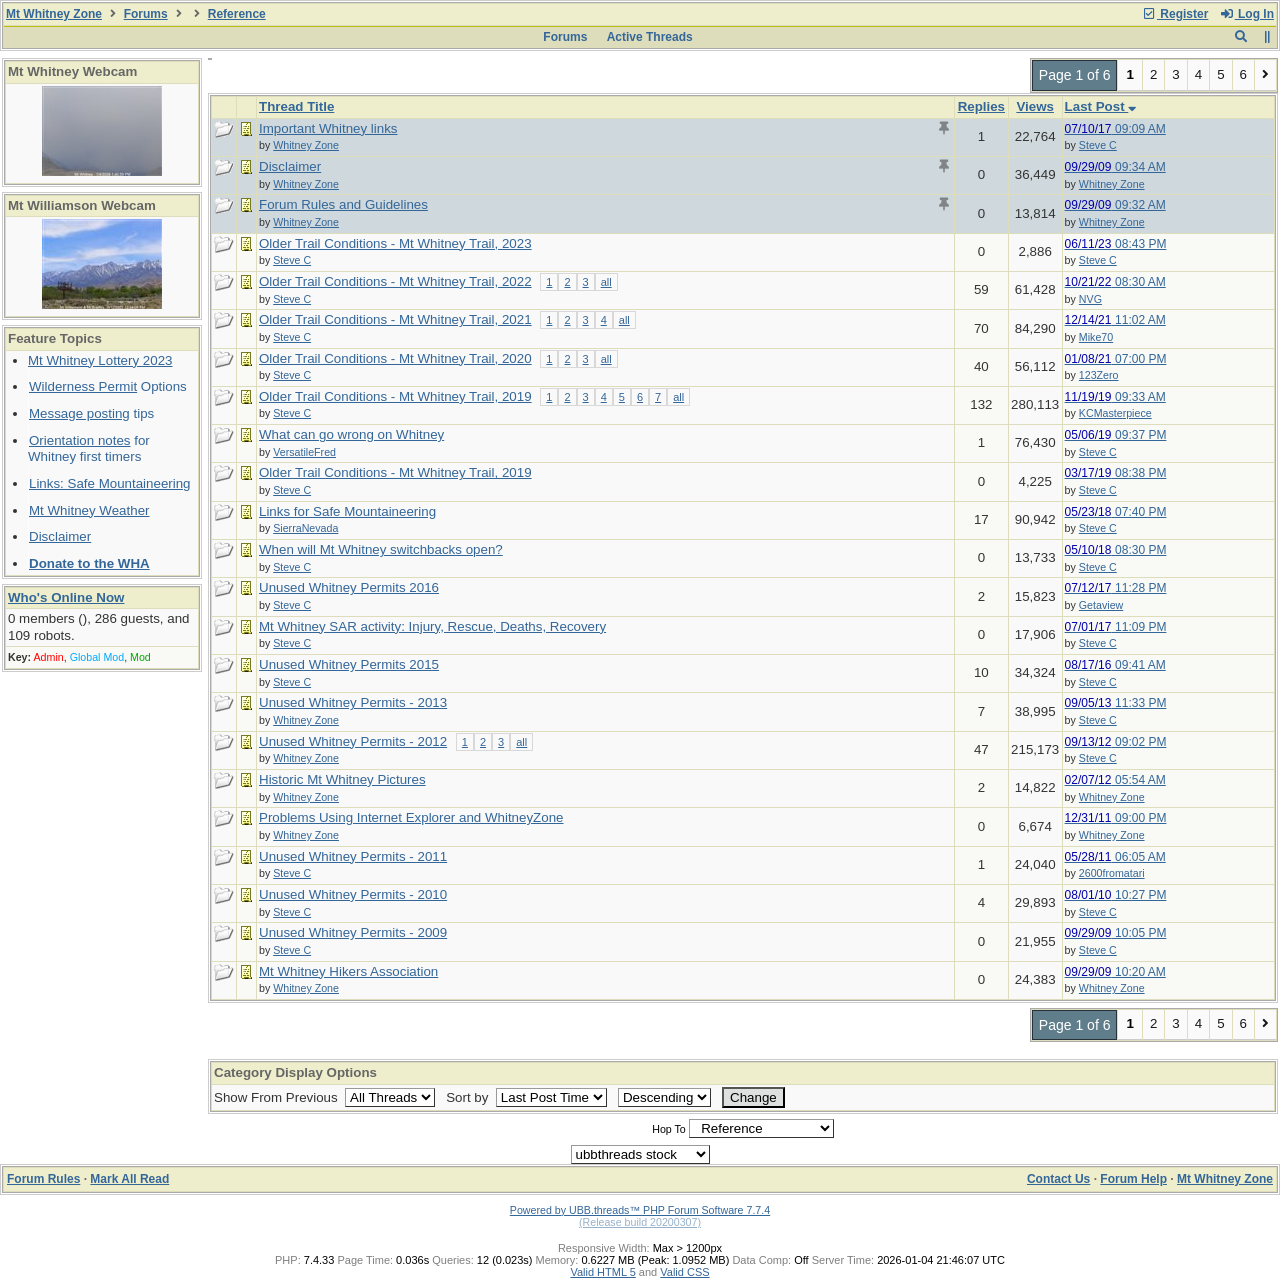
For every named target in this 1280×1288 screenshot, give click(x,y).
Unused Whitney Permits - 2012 (353, 741)
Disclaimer (60, 536)
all (606, 282)
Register (1175, 14)
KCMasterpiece (1115, 413)
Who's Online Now (66, 597)
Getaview (1101, 605)
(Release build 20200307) (640, 1222)
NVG (1090, 299)
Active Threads (650, 37)
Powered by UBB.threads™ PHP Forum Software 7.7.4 (640, 1210)
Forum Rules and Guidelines (343, 204)
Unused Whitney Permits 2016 (349, 587)
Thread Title (296, 106)
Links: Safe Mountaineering (110, 483)
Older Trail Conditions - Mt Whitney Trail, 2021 (395, 319)
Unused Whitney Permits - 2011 (353, 856)
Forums (146, 14)
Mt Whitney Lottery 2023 (100, 360)
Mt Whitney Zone (54, 14)
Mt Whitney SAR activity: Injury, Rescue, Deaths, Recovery (432, 626)
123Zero (1099, 375)
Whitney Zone (1112, 184)
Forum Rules (43, 1179)
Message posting (79, 413)
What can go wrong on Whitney (351, 434)
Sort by (469, 1097)
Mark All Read (129, 1179)
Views (1035, 106)
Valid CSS (684, 1272)
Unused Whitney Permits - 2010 (353, 894)
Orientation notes (80, 440)
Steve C (1098, 145)
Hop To (669, 1129)
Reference (237, 14)
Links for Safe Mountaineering (347, 511)
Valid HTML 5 (602, 1272)
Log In (1247, 14)
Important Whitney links (328, 128)
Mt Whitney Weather (89, 510)
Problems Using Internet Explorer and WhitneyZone (411, 817)
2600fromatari (1112, 873)
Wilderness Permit (83, 386)
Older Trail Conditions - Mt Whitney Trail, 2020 (395, 358)
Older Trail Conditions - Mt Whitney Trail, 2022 (395, 281)
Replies (981, 106)
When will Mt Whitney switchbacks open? (381, 549)
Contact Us (1058, 1179)
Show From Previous (277, 1097)
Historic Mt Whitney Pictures (342, 779)
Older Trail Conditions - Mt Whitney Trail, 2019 (395, 396)
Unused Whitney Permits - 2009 (353, 932)
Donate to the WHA (89, 563)
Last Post (1101, 106)
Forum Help (1133, 1179)
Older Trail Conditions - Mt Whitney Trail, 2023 (395, 243)
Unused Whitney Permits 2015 (349, 664)
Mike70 (1096, 337)
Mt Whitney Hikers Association (348, 971)
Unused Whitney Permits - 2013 (353, 702)
